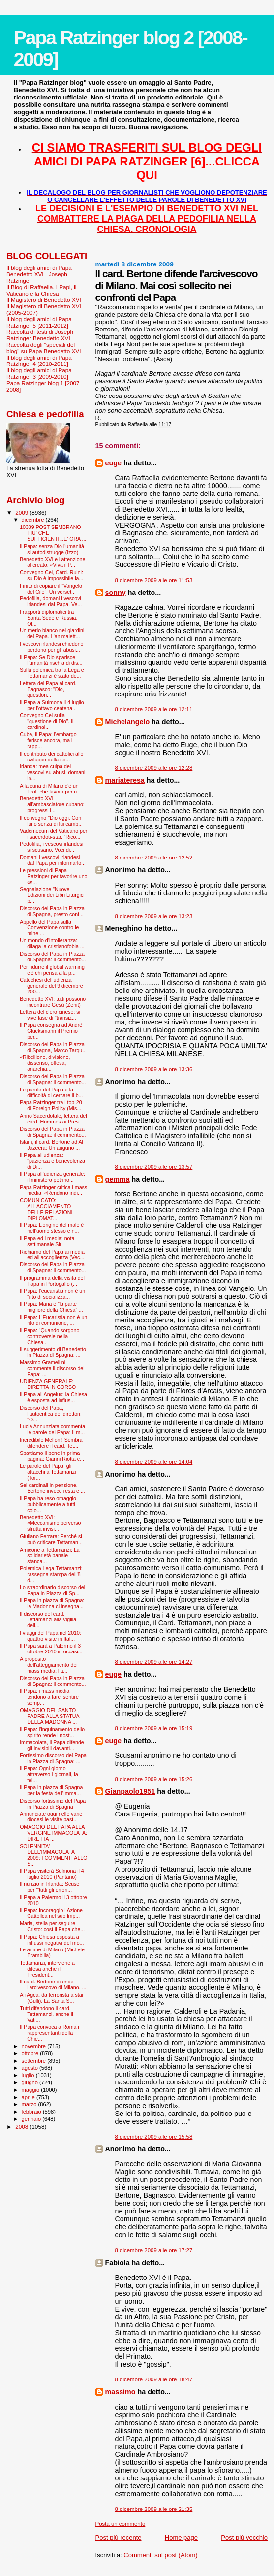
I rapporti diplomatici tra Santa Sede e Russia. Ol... (48, 618)
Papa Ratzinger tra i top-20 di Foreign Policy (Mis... (51, 1105)
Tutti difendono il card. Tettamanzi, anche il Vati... (46, 2014)
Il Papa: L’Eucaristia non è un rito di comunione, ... (53, 1320)
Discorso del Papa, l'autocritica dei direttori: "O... (51, 1413)
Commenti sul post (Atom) (160, 2555)
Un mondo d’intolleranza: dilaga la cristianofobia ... (52, 943)
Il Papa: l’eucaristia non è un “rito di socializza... (52, 1294)
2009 (22, 512)
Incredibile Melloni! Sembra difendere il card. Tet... (51, 1443)
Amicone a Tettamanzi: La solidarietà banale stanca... (50, 1555)
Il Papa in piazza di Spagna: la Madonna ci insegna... (52, 1603)
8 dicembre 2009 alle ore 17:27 (154, 2250)
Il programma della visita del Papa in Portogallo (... (52, 1281)
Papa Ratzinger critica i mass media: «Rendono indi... (53, 1190)
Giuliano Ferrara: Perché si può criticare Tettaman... (51, 1539)
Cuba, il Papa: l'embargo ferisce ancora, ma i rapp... (48, 740)
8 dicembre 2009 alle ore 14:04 (154, 1462)
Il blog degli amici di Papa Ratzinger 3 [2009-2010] (39, 373)
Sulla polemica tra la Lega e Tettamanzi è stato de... (52, 673)
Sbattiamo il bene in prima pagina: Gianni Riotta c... (52, 1456)
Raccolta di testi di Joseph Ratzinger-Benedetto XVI (39, 335)
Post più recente (118, 2537)
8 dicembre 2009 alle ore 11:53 (154, 580)
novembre (35, 2046)
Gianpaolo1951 (130, 1791)
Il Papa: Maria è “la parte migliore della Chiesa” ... (51, 1307)
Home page (181, 2537)
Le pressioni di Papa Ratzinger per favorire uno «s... (53, 876)
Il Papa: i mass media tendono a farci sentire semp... (49, 1697)
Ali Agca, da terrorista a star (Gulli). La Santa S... (52, 1998)
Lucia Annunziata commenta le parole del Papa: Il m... (52, 1429)
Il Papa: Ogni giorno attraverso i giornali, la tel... (49, 1774)
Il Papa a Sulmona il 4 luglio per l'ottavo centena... (52, 705)
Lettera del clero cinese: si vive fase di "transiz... (50, 1015)
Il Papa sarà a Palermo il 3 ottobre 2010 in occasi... (51, 1648)
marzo (30, 2104)
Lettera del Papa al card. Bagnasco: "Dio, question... (48, 689)
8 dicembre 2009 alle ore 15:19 (154, 1728)
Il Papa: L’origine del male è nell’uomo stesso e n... (52, 1228)
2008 (22, 2126)
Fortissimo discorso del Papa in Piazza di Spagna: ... (53, 1758)
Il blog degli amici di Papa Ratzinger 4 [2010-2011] (39, 360)
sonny (115, 592)
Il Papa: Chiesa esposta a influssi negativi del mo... (52, 1940)
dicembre (34, 520)
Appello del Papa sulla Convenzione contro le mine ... (49, 927)
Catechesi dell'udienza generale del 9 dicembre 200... (51, 985)
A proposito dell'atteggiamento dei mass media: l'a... (49, 1665)
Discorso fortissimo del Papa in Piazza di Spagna (53, 1804)
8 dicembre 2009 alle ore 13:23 (154, 916)
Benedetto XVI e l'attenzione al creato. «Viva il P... (52, 562)
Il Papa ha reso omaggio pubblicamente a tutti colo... (48, 1504)
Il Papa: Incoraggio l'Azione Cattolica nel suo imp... (51, 1913)
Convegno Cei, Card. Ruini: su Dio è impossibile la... (51, 575)
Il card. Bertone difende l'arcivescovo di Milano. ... (53, 1984)
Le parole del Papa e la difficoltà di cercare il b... (51, 1092)
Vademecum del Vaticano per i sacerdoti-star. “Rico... (53, 834)
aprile (29, 2097)
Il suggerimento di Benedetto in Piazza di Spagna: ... (53, 1352)
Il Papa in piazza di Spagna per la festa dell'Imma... (51, 1790)
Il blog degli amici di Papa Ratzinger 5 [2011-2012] (39, 322)
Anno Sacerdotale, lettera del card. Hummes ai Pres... (53, 1118)
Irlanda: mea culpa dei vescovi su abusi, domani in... (52, 772)
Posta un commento (120, 2524)
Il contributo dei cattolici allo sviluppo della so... (51, 756)
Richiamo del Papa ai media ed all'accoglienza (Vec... (52, 1254)
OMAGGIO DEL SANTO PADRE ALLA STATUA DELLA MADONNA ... (49, 1716)
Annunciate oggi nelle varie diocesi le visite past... (51, 1816)
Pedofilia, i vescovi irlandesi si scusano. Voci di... (51, 847)
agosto (31, 2068)
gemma (117, 1179)
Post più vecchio (244, 2537)
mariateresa (125, 780)
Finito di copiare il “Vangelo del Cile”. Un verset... (51, 588)
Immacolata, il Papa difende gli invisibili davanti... (52, 1745)
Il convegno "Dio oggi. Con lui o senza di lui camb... (51, 820)
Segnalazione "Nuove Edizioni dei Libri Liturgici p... (52, 895)
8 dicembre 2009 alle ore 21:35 (154, 2509)
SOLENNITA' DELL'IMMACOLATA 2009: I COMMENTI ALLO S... (53, 1855)
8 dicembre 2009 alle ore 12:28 (154, 768)
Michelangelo (127, 722)
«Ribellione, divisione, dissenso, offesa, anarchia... (45, 1063)
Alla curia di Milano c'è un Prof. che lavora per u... (50, 788)
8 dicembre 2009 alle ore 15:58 (154, 2137)
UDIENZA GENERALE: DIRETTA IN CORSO (48, 1384)
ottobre (31, 2053)
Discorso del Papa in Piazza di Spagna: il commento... (53, 956)
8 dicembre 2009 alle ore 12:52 (154, 857)
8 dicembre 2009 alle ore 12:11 (154, 709)
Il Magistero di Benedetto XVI (43, 300)
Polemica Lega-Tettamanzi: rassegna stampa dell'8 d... (51, 1574)
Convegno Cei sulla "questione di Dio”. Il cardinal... (46, 721)
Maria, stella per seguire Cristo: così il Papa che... (52, 1926)
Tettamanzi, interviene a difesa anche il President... (47, 1969)
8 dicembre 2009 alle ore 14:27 (154, 1662)
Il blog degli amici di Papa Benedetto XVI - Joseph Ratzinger (39, 274)
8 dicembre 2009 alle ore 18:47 (154, 2379)
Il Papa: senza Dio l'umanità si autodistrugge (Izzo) (52, 549)
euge (113, 463)
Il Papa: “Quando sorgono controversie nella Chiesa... (49, 1336)
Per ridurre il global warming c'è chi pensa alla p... (52, 970)
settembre (35, 2061)
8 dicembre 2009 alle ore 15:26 (154, 1779)
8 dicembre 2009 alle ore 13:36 (154, 1069)
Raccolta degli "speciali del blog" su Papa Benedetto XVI (43, 347)
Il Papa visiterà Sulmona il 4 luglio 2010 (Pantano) (52, 1874)
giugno (31, 2082)
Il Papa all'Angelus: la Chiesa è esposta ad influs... (53, 1397)
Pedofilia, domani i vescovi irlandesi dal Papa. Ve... (51, 601)
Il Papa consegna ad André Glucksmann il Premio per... (51, 1031)
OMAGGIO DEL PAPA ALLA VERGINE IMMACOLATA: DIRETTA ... (53, 1833)
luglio (29, 2075)
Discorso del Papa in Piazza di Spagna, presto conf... (52, 911)
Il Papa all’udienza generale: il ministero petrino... (52, 1177)
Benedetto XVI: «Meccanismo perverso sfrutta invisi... (50, 1523)
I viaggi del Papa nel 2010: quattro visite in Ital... (50, 1636)
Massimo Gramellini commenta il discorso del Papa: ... (52, 1368)
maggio (31, 2090)
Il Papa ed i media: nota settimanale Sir (47, 1241)
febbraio (32, 2111)
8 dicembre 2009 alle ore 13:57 (154, 1167)
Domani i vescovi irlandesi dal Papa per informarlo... (53, 860)
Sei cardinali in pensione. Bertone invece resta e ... (52, 1488)
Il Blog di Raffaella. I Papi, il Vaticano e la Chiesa (41, 290)
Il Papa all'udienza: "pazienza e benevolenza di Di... (52, 1161)
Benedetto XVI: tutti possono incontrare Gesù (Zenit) (53, 1002)
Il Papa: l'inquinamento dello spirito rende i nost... (52, 1732)
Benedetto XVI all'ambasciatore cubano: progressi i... (52, 804)
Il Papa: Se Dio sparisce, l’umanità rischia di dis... (51, 660)
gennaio (32, 2119)
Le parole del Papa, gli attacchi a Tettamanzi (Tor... (48, 1472)
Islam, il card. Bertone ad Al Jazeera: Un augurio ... (51, 1145)
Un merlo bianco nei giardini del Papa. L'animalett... (52, 633)
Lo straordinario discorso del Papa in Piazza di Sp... (52, 1590)
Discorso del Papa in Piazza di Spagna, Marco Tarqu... (53, 1047)
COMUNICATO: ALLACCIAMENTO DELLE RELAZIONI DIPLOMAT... (46, 1209)
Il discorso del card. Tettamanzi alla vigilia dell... (48, 1619)
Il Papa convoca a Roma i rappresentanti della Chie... (49, 2033)
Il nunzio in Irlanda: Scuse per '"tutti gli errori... (49, 1887)
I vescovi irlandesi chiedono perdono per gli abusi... (51, 647)
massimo (120, 2392)
